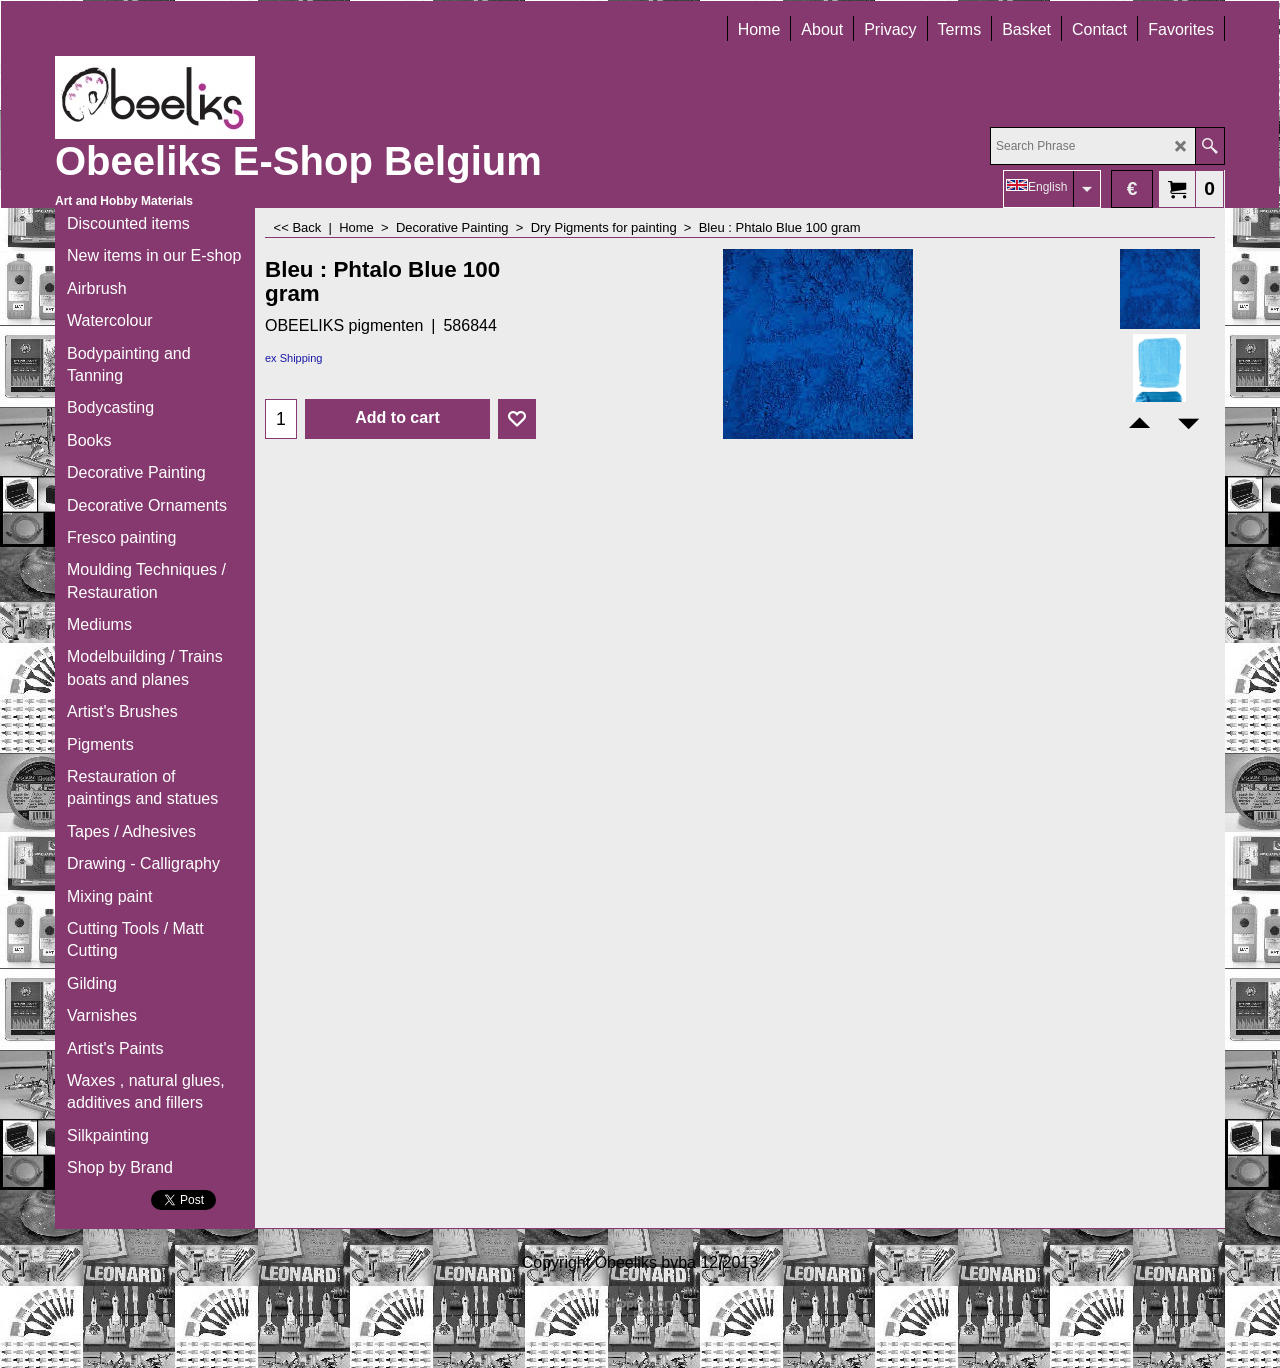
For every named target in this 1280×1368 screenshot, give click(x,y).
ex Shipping (294, 358)
